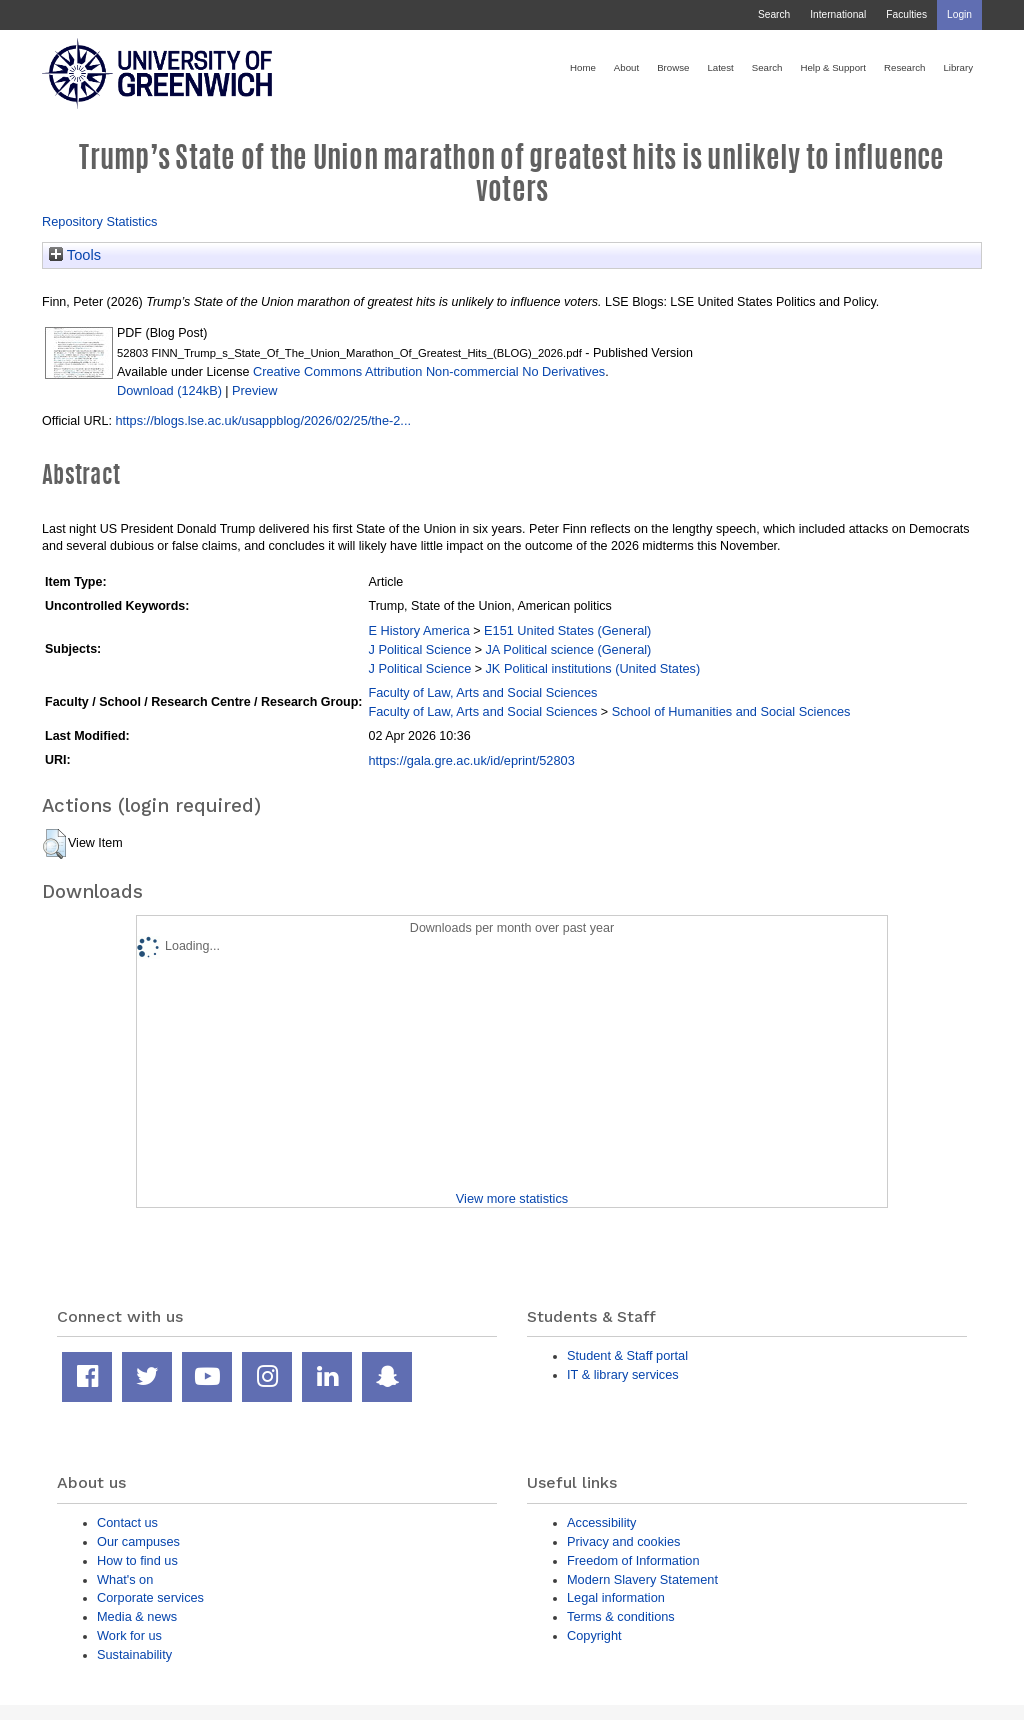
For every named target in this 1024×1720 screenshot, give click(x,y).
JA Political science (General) (568, 649)
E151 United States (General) (567, 630)
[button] (54, 844)
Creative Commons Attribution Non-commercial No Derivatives (429, 371)
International (838, 14)
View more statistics (512, 1198)
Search (774, 14)
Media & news (137, 1616)
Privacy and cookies (623, 1541)
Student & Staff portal (627, 1355)
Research (904, 67)
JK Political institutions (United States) (592, 668)
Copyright (594, 1635)
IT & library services (623, 1374)
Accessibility (601, 1522)
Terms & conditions (621, 1616)
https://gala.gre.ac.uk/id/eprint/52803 (471, 760)
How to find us (137, 1560)
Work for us (129, 1635)
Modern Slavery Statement (642, 1579)
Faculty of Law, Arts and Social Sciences (482, 692)
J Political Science (419, 649)
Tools (75, 255)
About (626, 67)
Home (583, 67)
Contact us (127, 1522)
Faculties (906, 14)
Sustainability (134, 1654)
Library (958, 67)
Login (959, 14)
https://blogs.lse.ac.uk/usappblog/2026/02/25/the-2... (263, 420)
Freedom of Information (633, 1560)
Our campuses (138, 1541)
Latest (720, 67)
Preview (254, 390)
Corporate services (150, 1597)
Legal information (616, 1597)
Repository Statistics (100, 221)
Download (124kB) (169, 390)
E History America (418, 630)
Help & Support (833, 67)
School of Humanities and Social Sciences (731, 711)
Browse (673, 67)
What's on (125, 1579)
